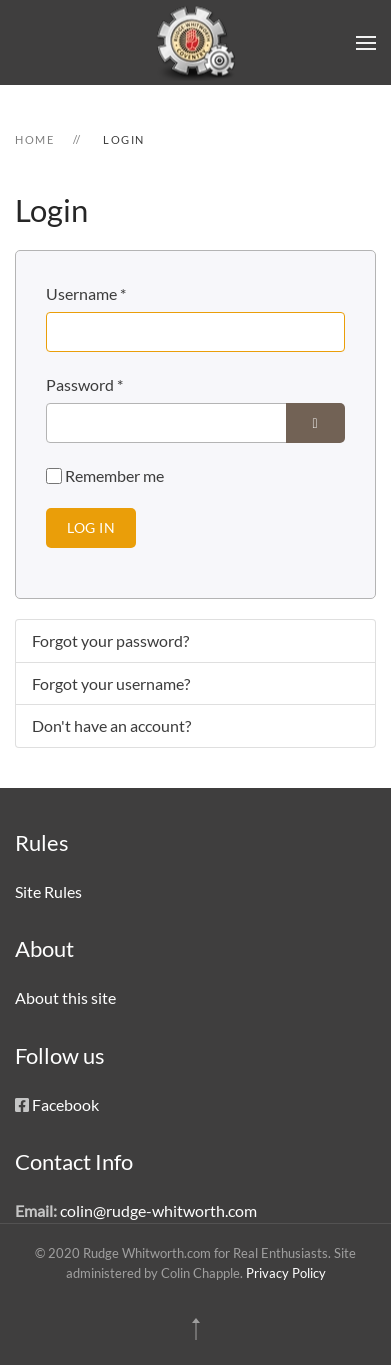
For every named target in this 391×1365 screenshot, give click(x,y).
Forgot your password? (110, 640)
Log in (91, 527)
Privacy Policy (286, 1273)
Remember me (114, 475)
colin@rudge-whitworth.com (158, 1210)
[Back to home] (196, 42)
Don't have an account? (111, 725)
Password (84, 384)
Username (86, 293)
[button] (366, 42)
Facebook (65, 1104)
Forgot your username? (111, 683)
